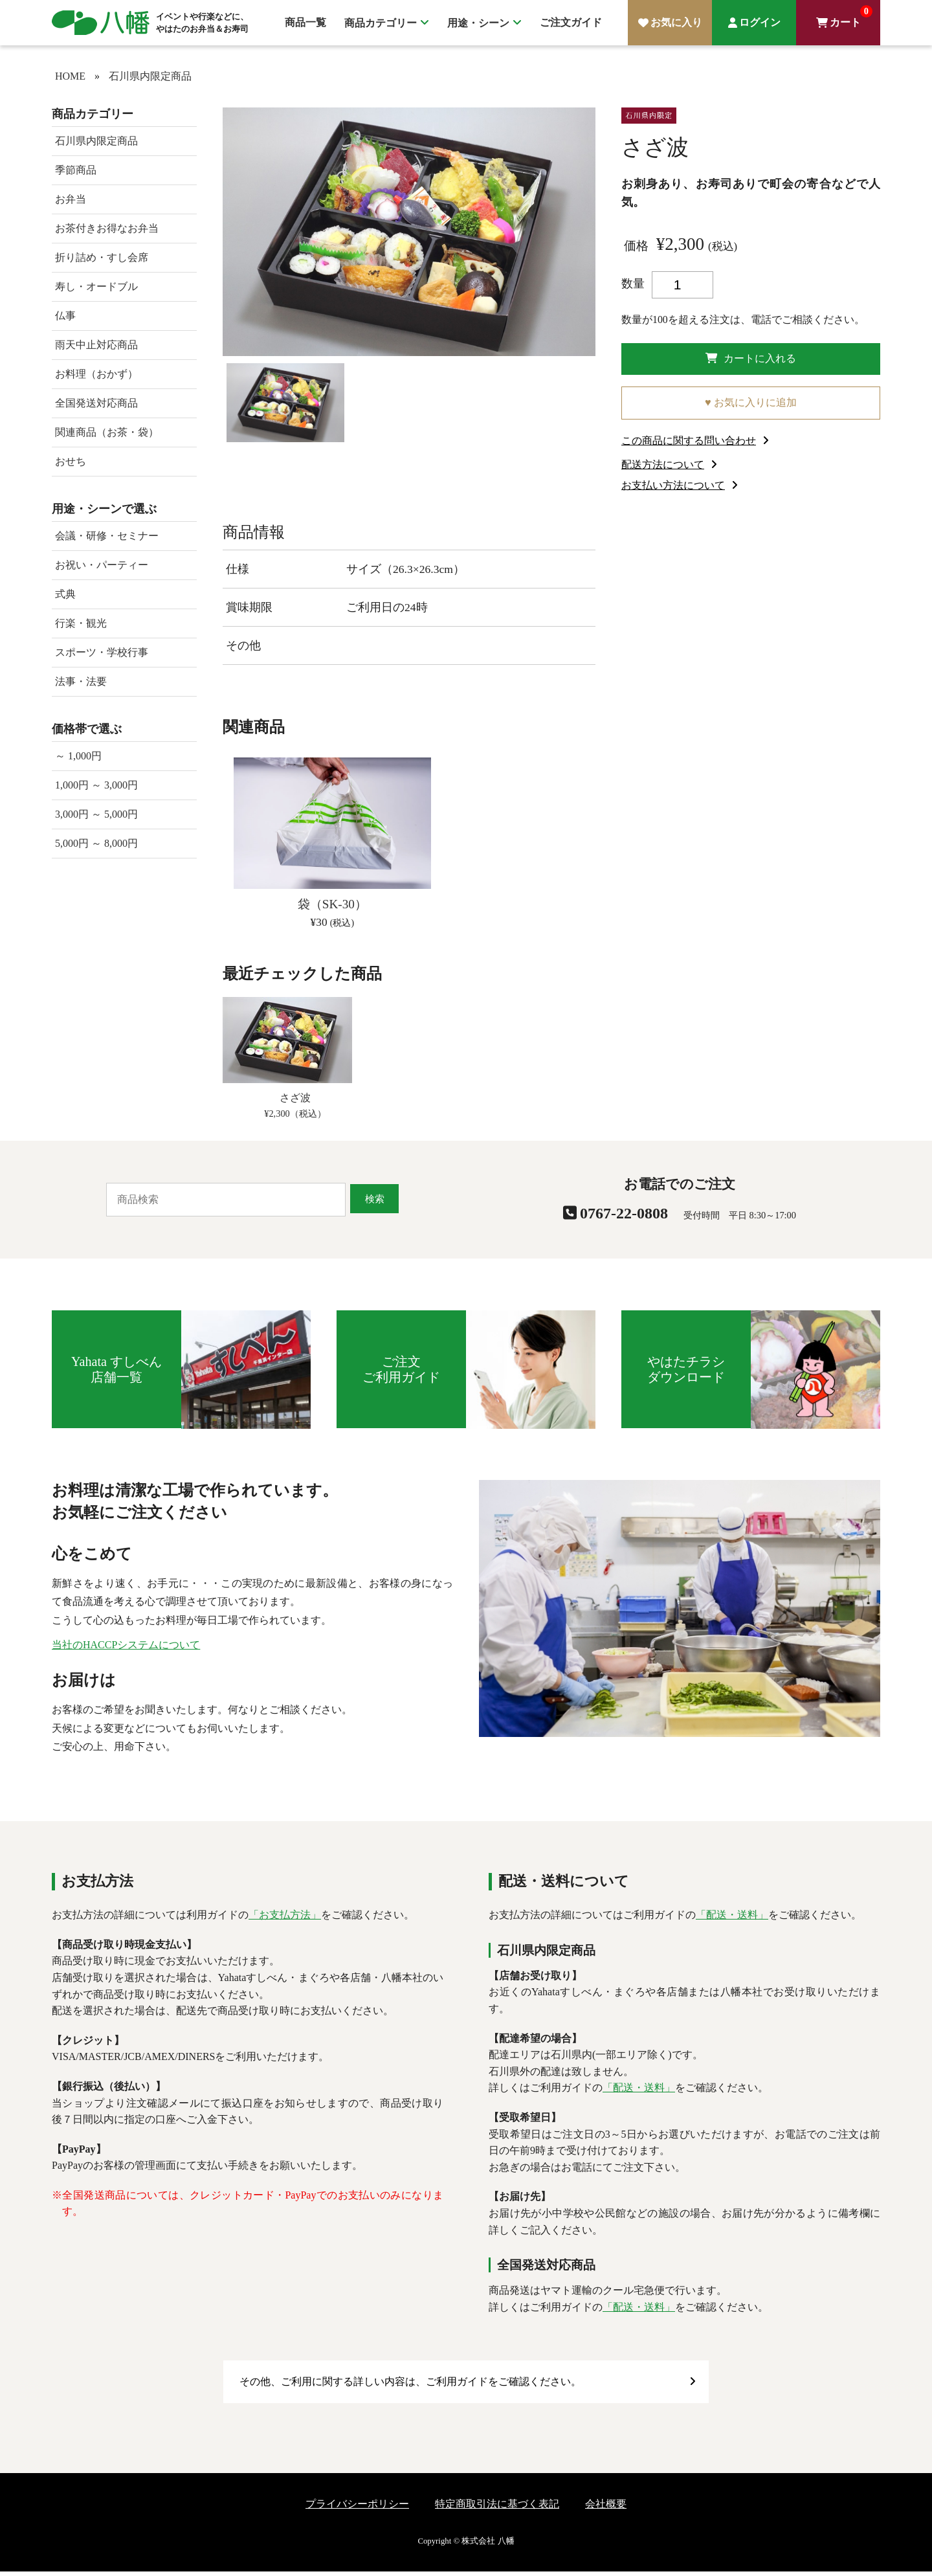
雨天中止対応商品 (96, 344)
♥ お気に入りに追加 (751, 406)
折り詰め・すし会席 (101, 257)
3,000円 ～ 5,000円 (96, 814)
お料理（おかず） (96, 373)
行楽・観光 (81, 623)
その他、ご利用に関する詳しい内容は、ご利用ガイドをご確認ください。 (410, 2385)
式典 (65, 593)
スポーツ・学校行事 (101, 652)
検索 (374, 1203)
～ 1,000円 (78, 755)
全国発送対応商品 (96, 403)
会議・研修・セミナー (107, 535)
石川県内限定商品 (150, 76)
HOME (70, 76)
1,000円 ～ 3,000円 (96, 784)
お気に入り (676, 22)
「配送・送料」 (732, 1919)
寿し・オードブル (96, 286)
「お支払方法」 (285, 1919)
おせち (70, 461)
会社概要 (606, 2508)
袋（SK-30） (332, 908)
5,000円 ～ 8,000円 (96, 843)
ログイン (760, 22)
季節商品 (75, 169)
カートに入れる (750, 359)
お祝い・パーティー (101, 564)
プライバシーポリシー (357, 2508)
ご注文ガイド (571, 22)
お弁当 (70, 199)
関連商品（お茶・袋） (107, 432)
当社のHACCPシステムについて (126, 1649)
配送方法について (662, 469)
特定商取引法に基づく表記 (497, 2508)
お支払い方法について (673, 489)
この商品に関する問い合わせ (688, 445)
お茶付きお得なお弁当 (107, 228)
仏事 (65, 315)
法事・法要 (81, 681)
